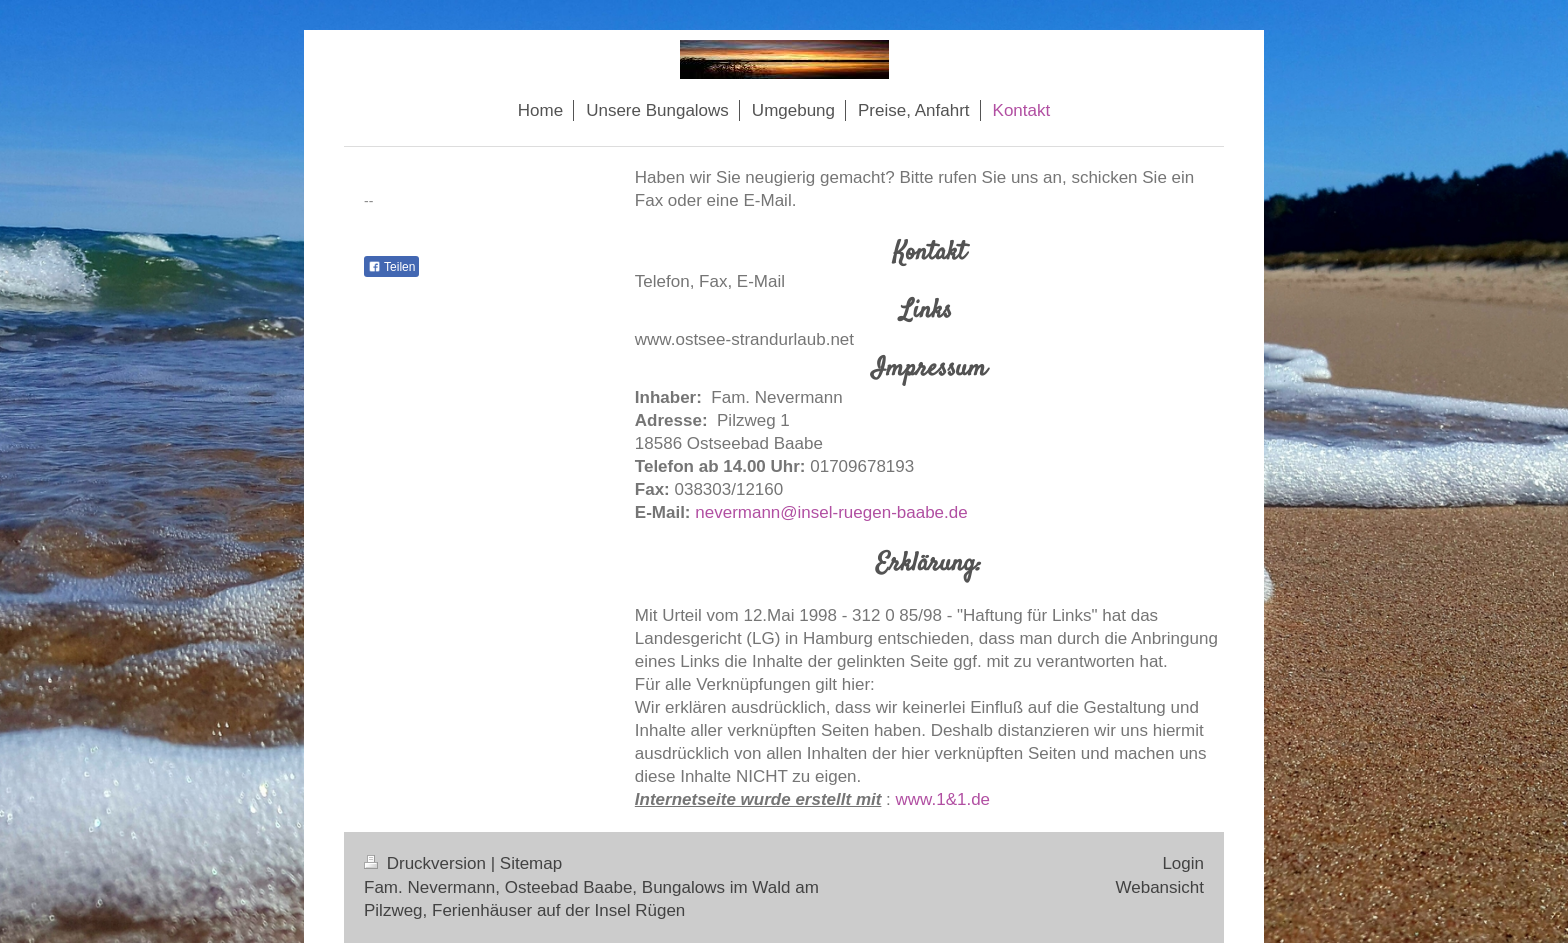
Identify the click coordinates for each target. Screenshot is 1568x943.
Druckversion (427, 863)
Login (1183, 863)
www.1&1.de (943, 799)
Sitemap (531, 863)
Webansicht (1159, 887)
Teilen (391, 267)
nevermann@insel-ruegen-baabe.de (831, 512)
